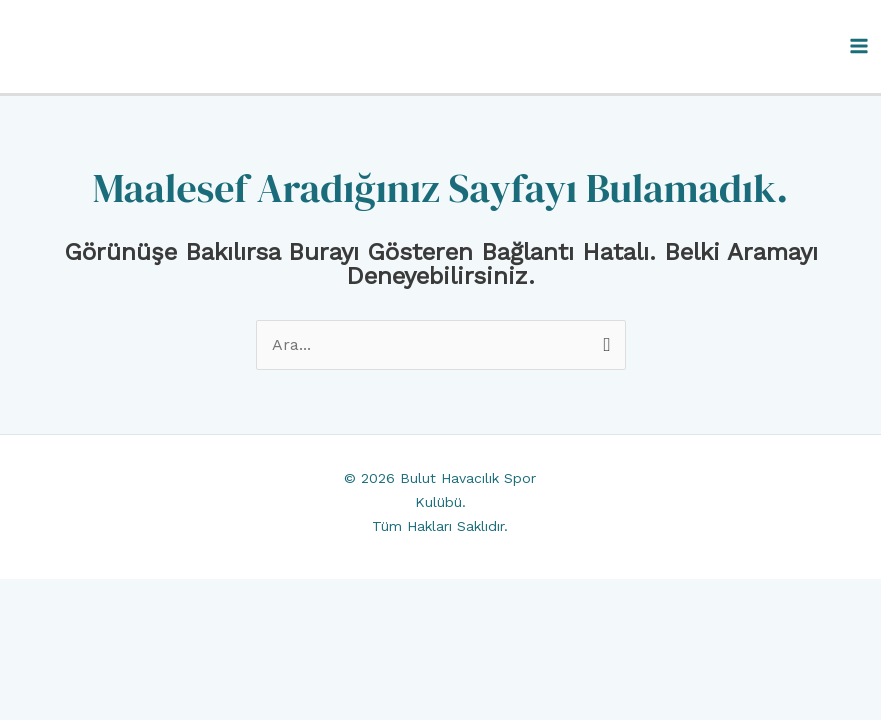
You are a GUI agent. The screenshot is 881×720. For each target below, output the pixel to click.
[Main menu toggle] (859, 46)
